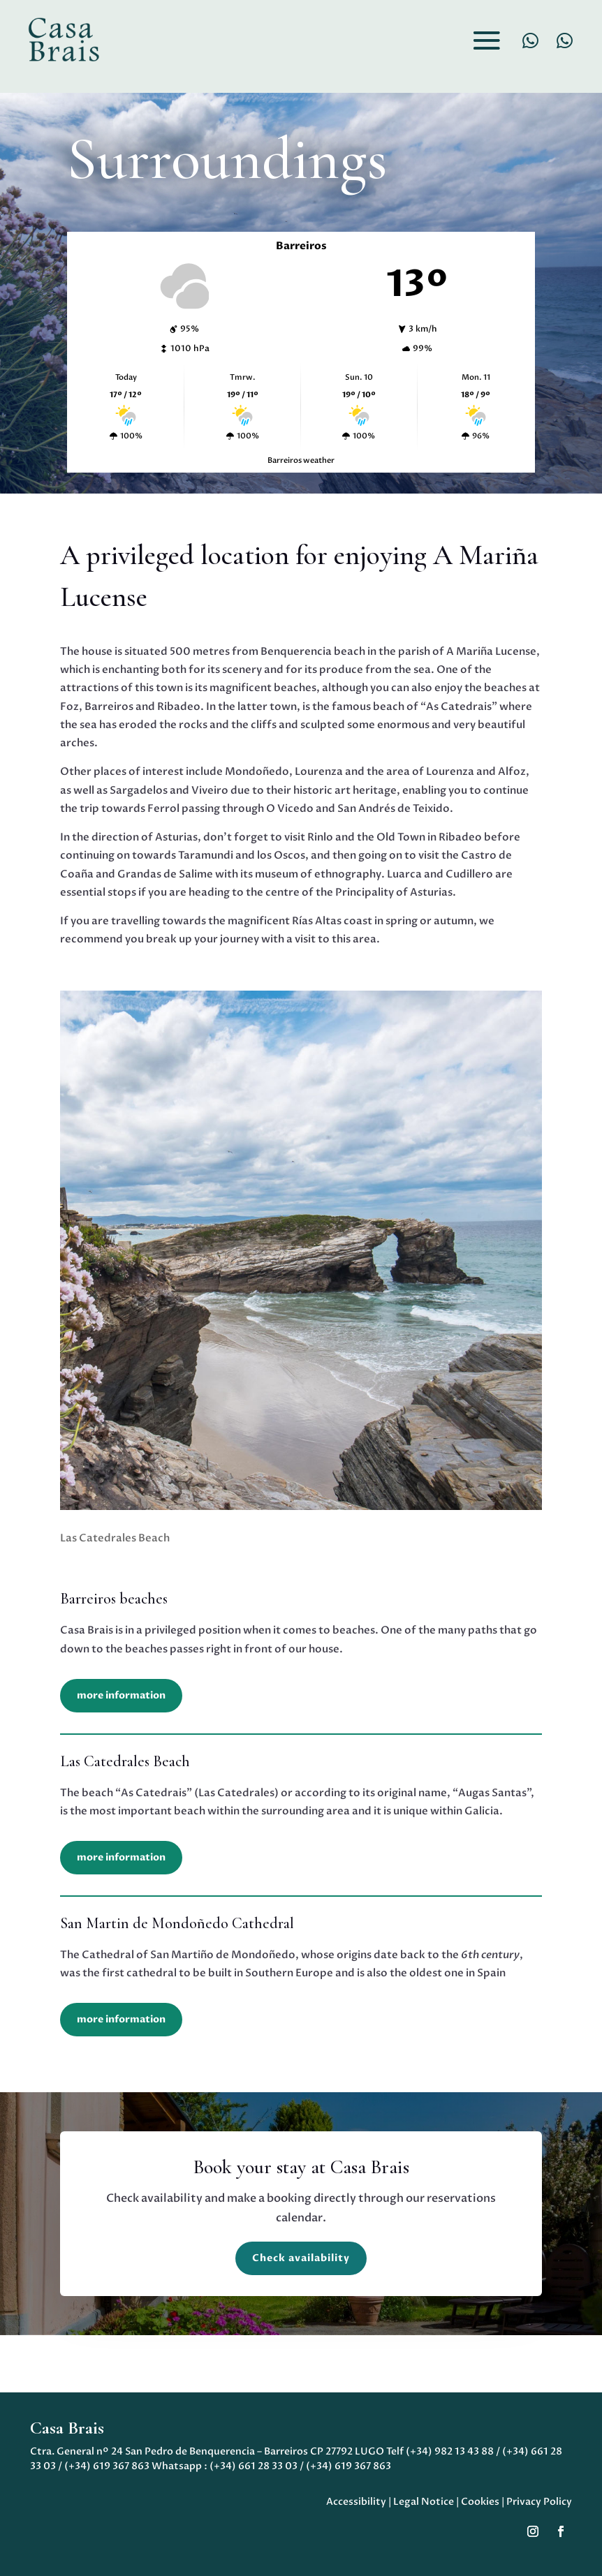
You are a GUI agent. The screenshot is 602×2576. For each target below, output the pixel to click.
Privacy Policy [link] (539, 2501)
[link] (62, 39)
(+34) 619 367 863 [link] (106, 2466)
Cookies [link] (480, 2501)
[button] (487, 40)
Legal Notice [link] (423, 2501)
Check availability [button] (301, 2258)
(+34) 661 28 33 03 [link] (254, 2466)
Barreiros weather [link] (301, 460)
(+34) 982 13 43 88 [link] (450, 2451)
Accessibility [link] (356, 2501)
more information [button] (121, 1695)
